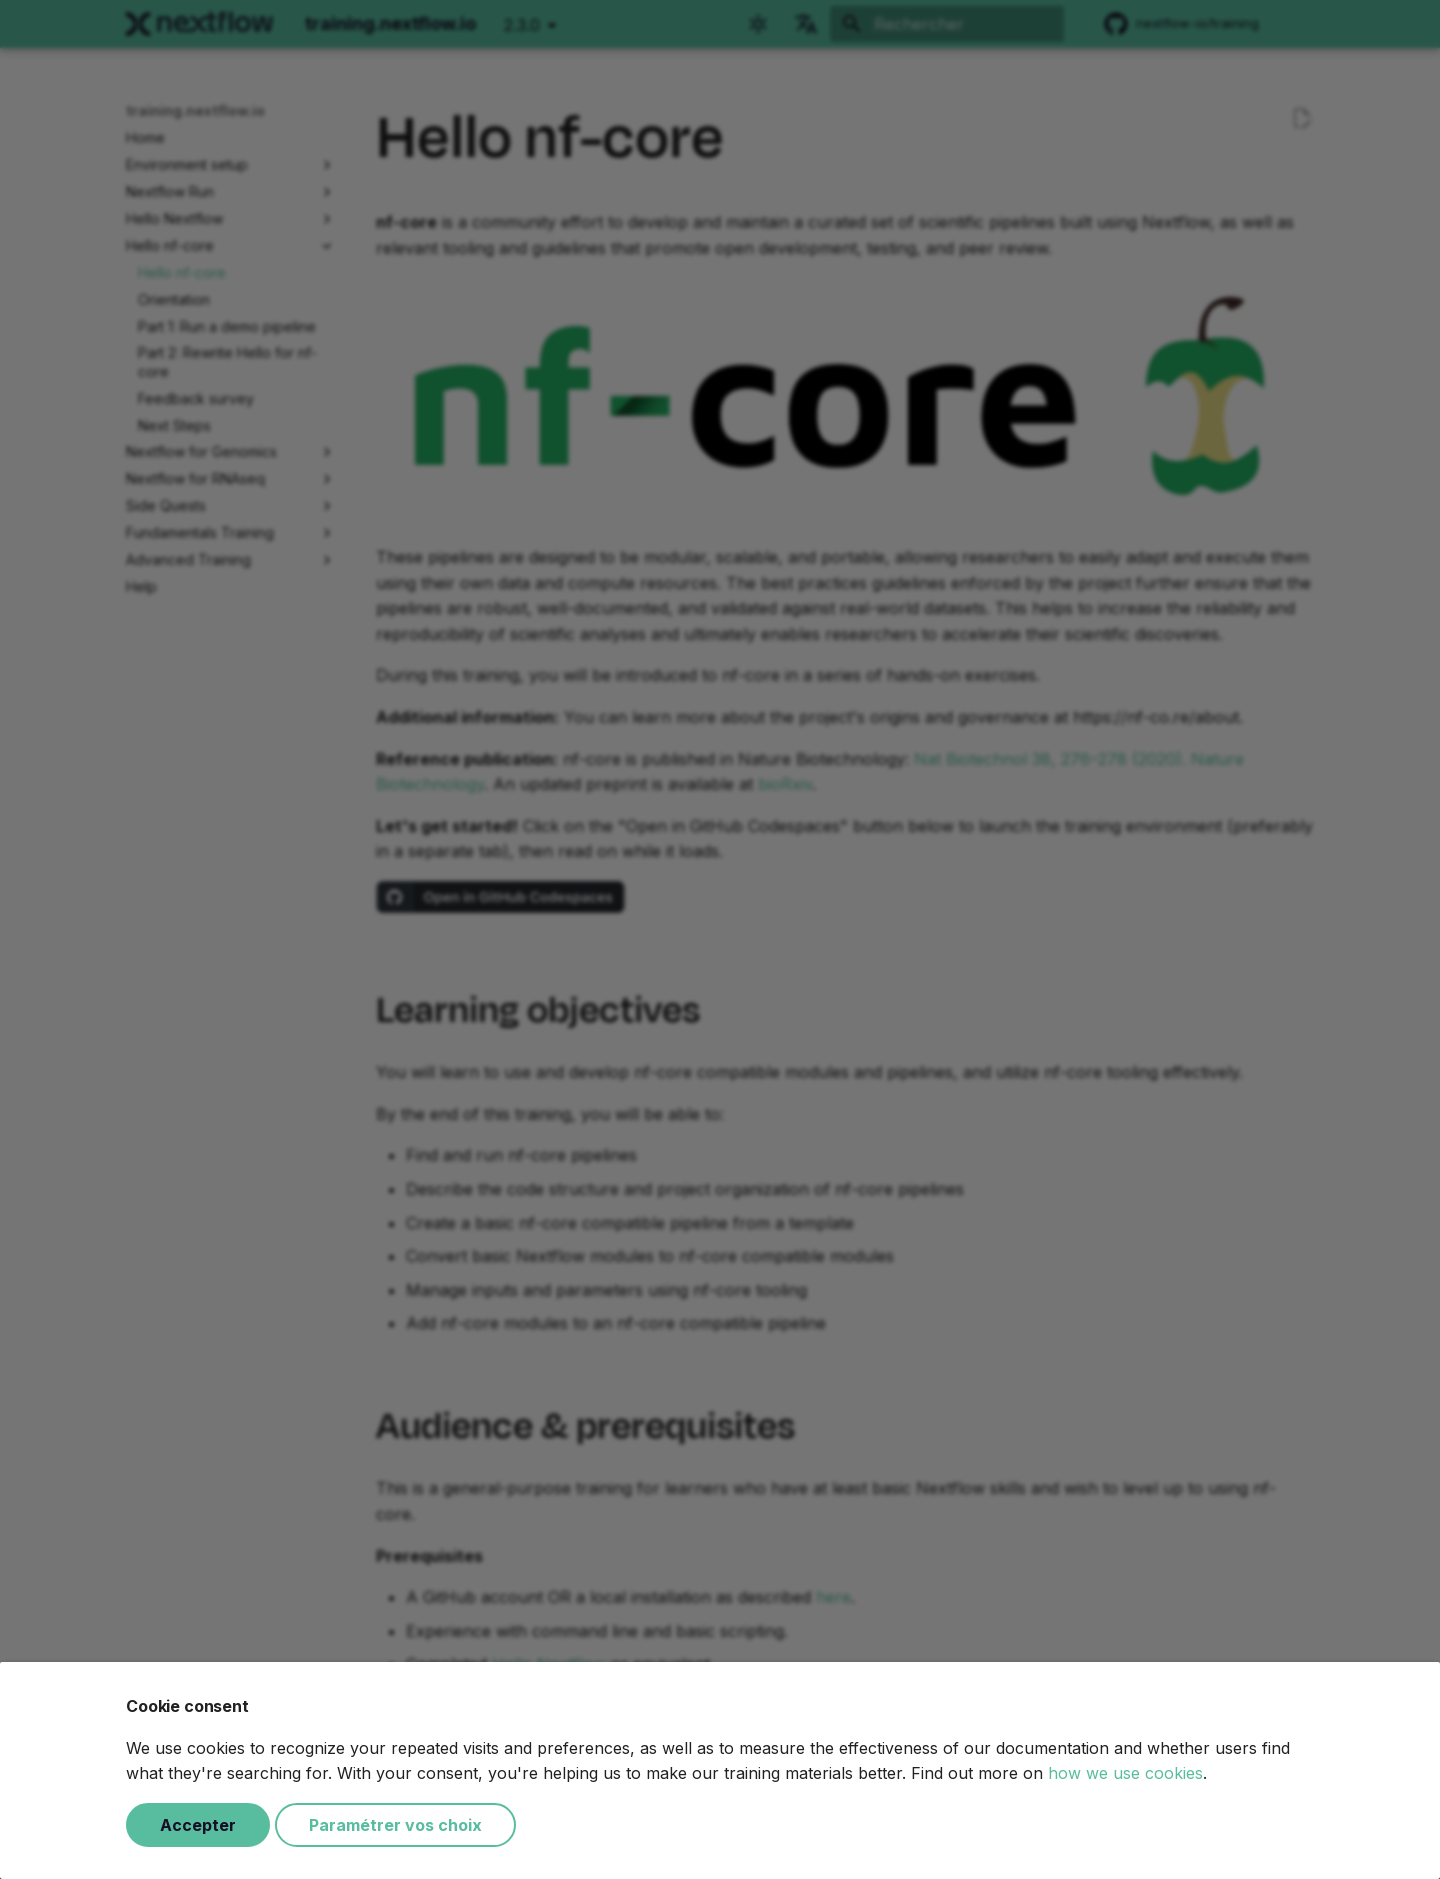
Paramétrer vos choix (395, 1825)
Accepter (198, 1825)
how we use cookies (1125, 1773)
